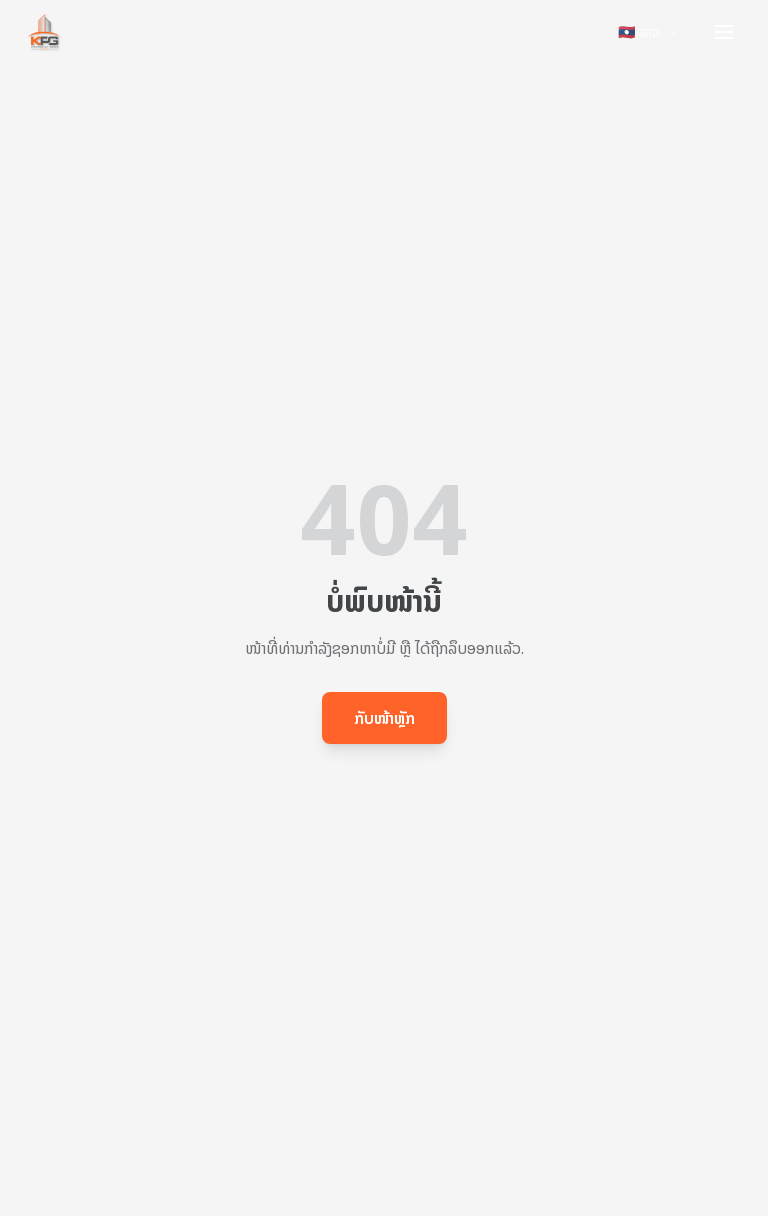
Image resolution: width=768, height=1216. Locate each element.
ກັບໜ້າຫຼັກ (384, 718)
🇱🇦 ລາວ (649, 31)
